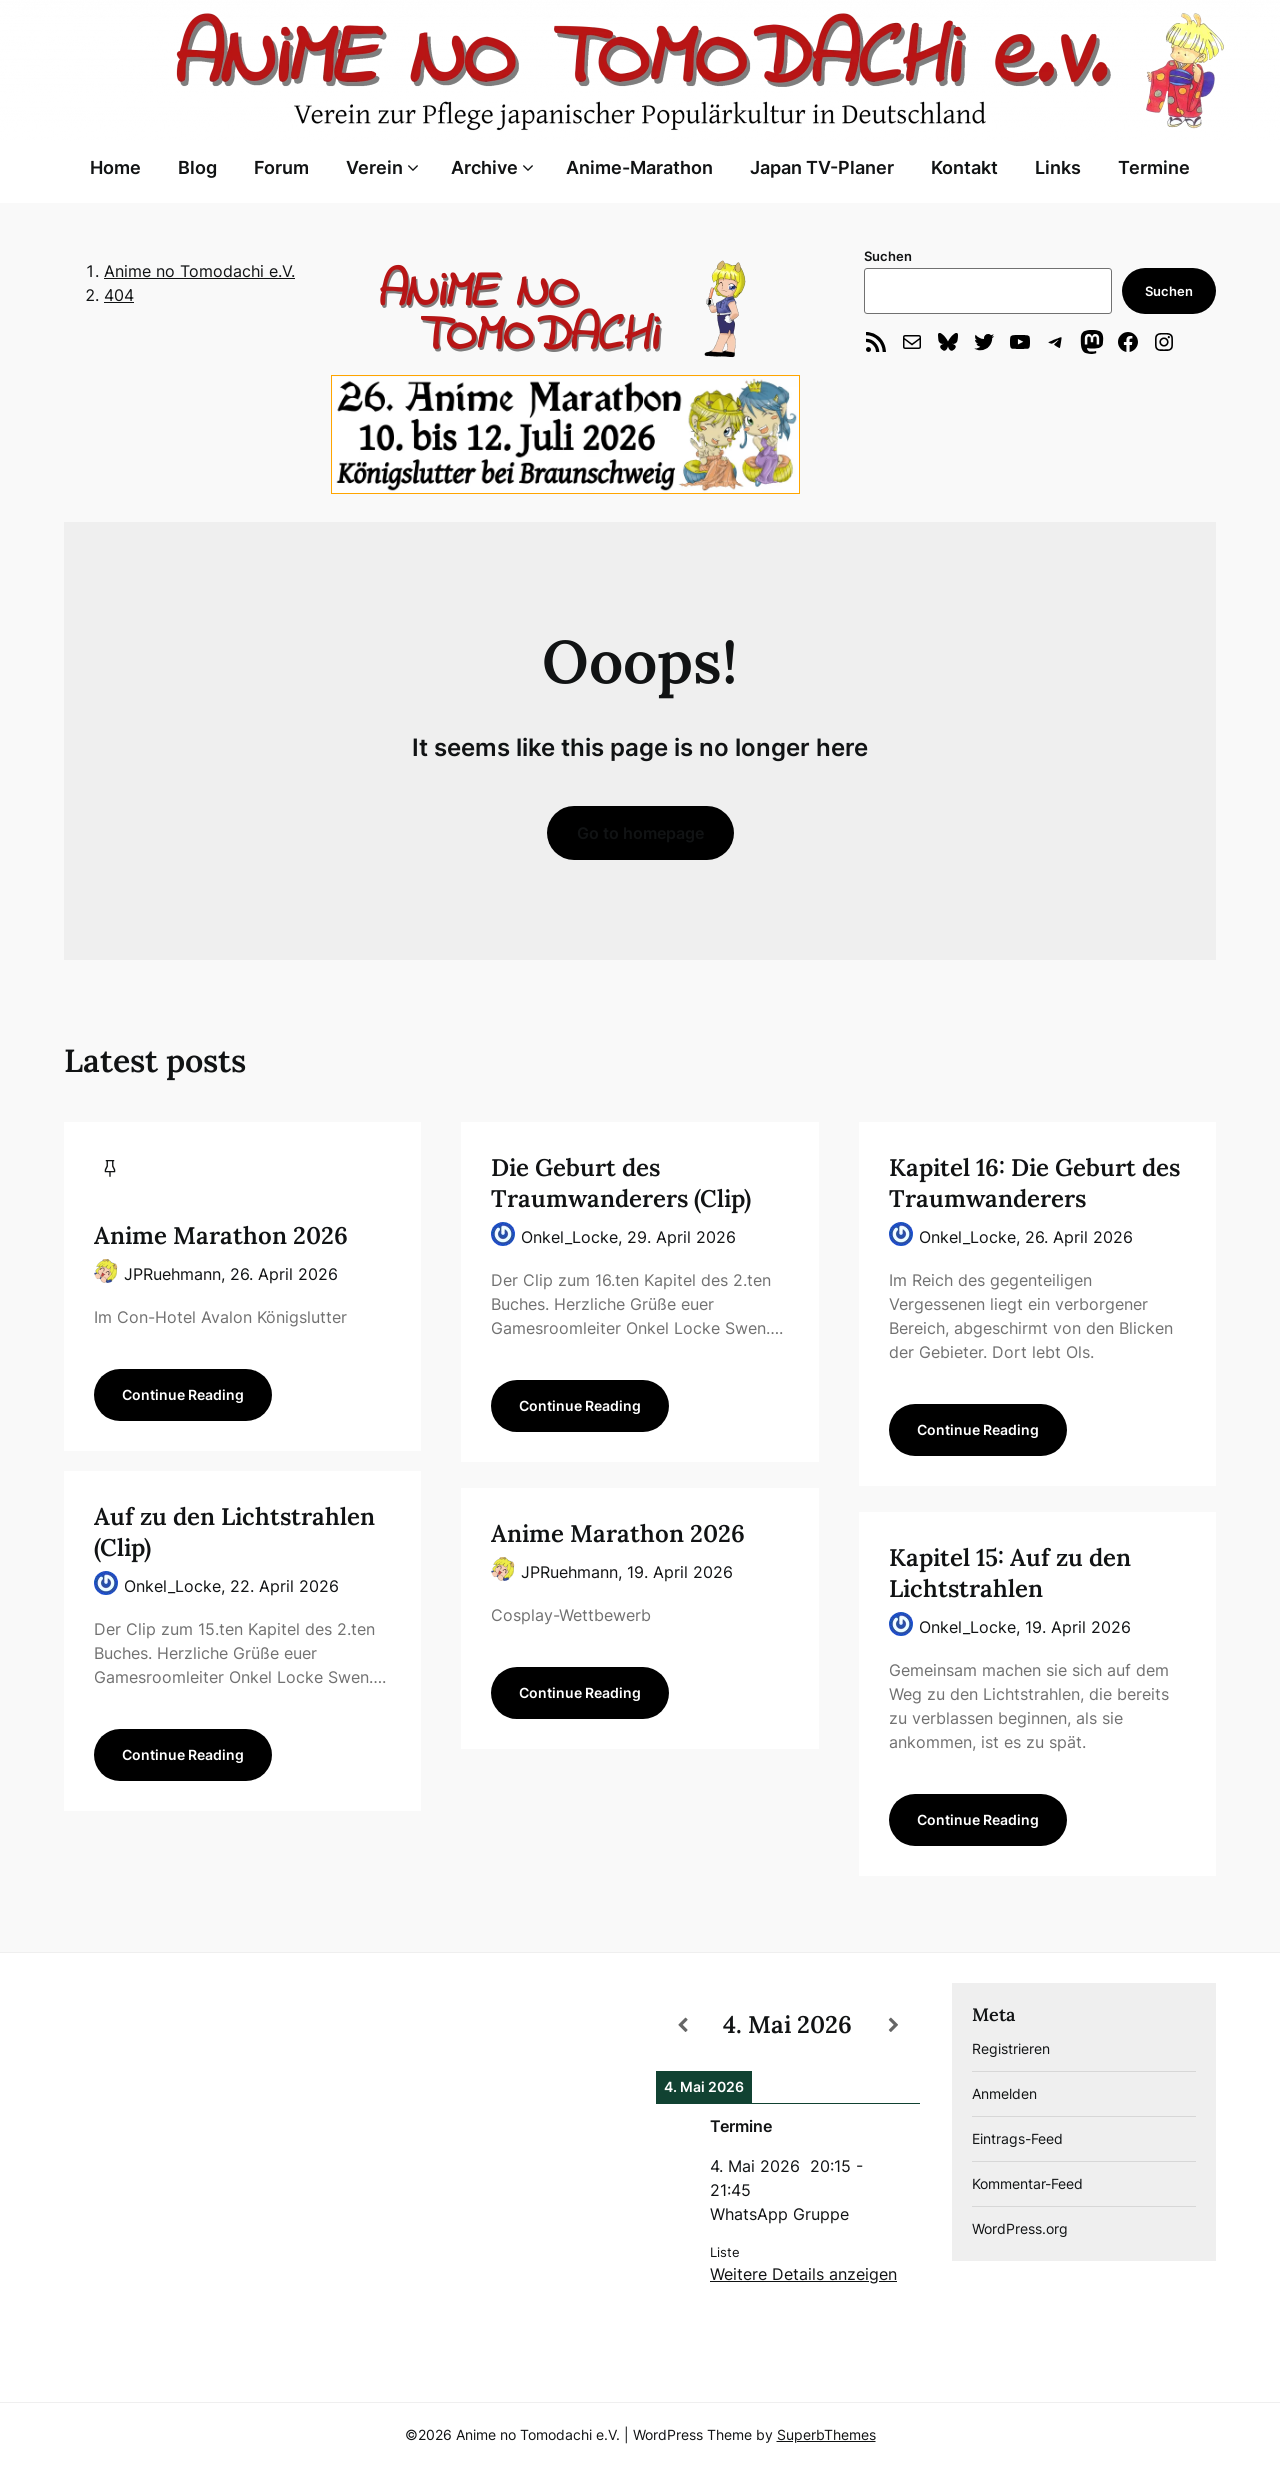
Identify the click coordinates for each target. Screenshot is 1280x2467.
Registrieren (1011, 2048)
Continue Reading (183, 1394)
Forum (281, 167)
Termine (1154, 167)
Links (1058, 167)
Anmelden (1004, 2093)
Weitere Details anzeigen (803, 2274)
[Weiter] (893, 2025)
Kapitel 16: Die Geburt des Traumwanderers (1034, 1183)
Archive (484, 167)
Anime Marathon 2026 (221, 1235)
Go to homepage (640, 833)
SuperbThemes (826, 2434)
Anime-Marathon (639, 167)
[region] (565, 309)
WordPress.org (1020, 2228)
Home (115, 167)
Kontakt (964, 167)
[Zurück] (682, 2025)
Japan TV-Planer (822, 167)
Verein (374, 167)
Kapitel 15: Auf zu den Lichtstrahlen (1010, 1573)
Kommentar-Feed (1027, 2183)
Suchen (888, 256)
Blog (197, 167)
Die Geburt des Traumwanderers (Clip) (621, 1183)
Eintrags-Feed (1017, 2138)
